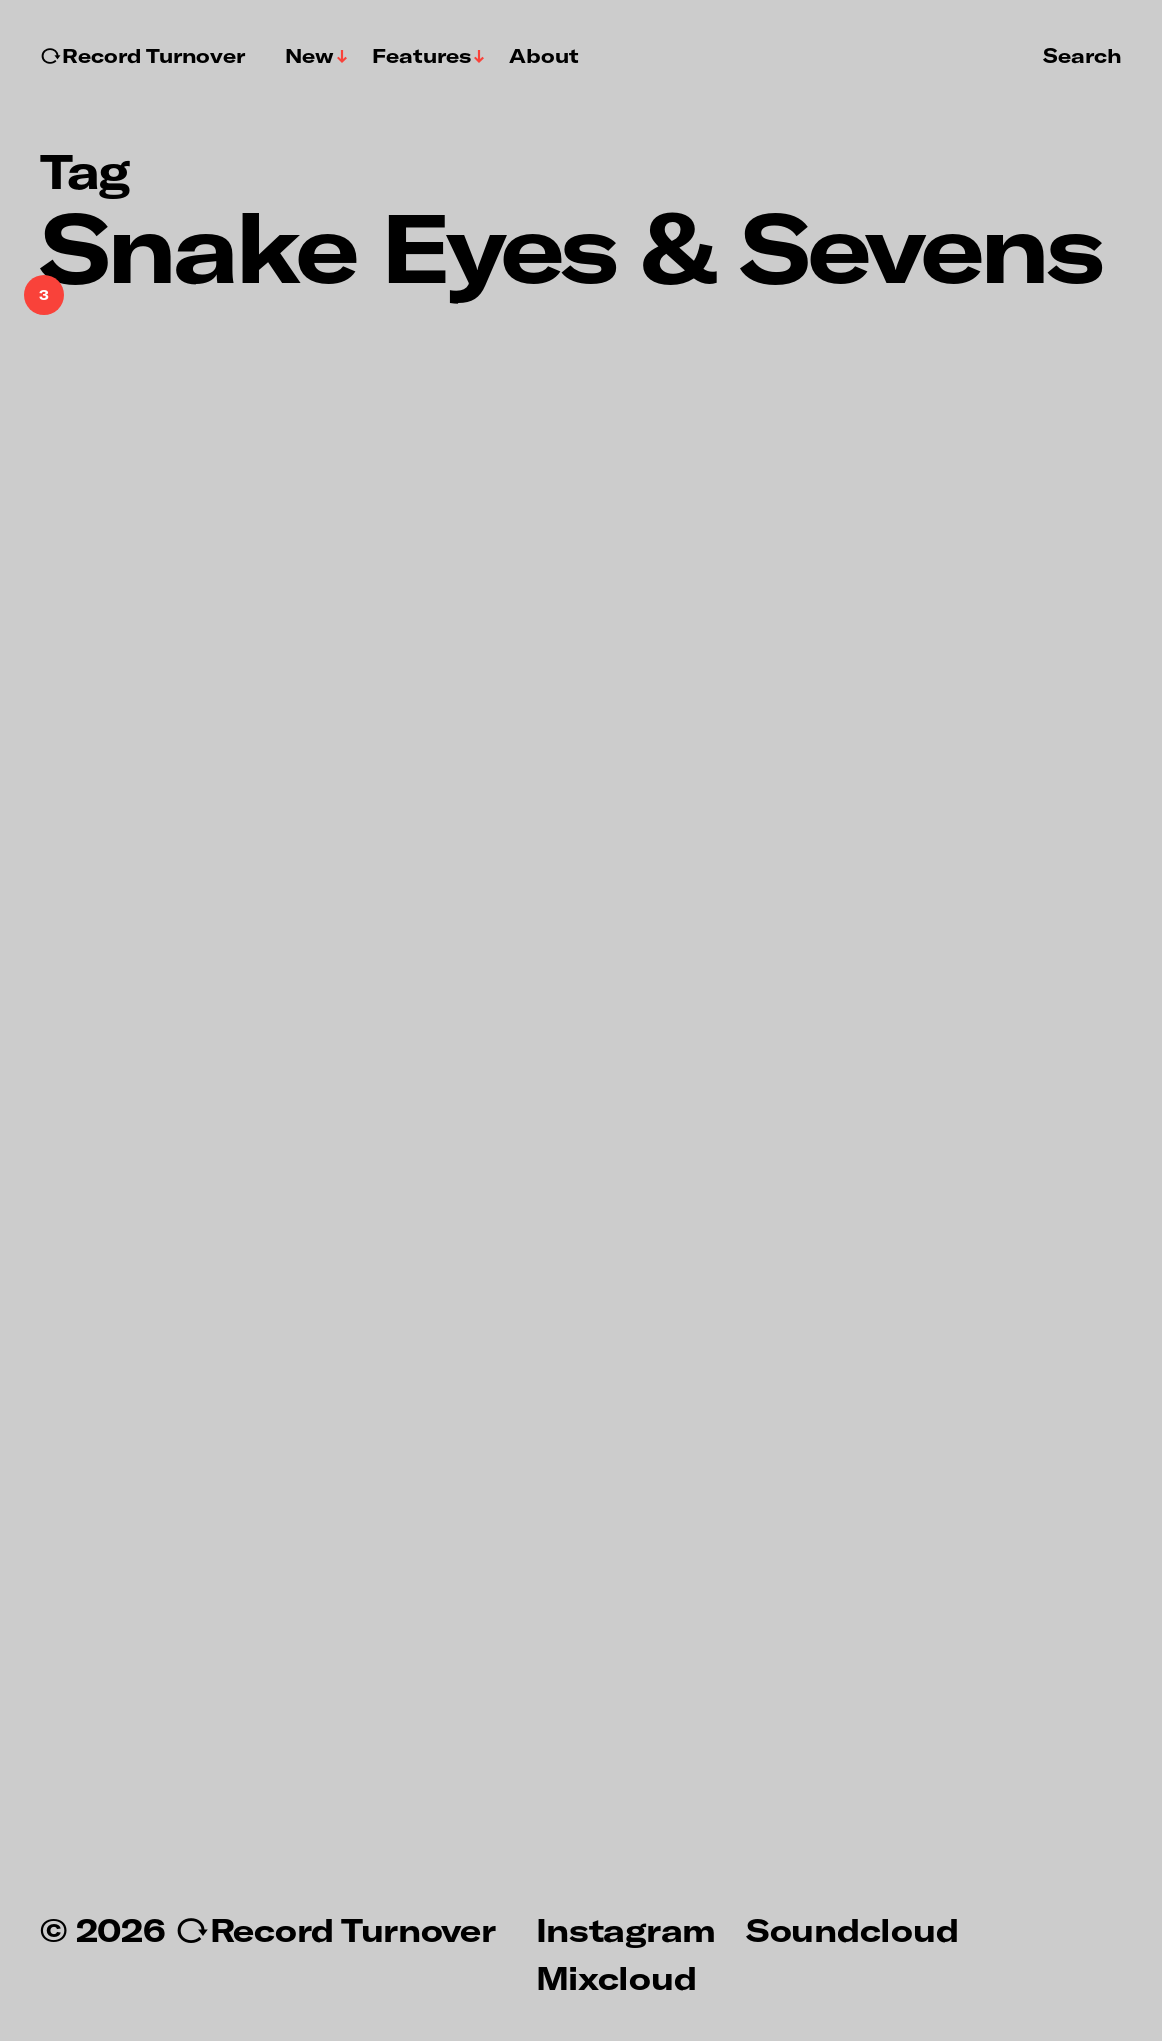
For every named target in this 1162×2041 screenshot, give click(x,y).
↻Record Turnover (142, 55)
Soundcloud (852, 1929)
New (309, 55)
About (544, 55)
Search (1082, 55)
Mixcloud (616, 1977)
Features (421, 55)
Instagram (626, 1929)
